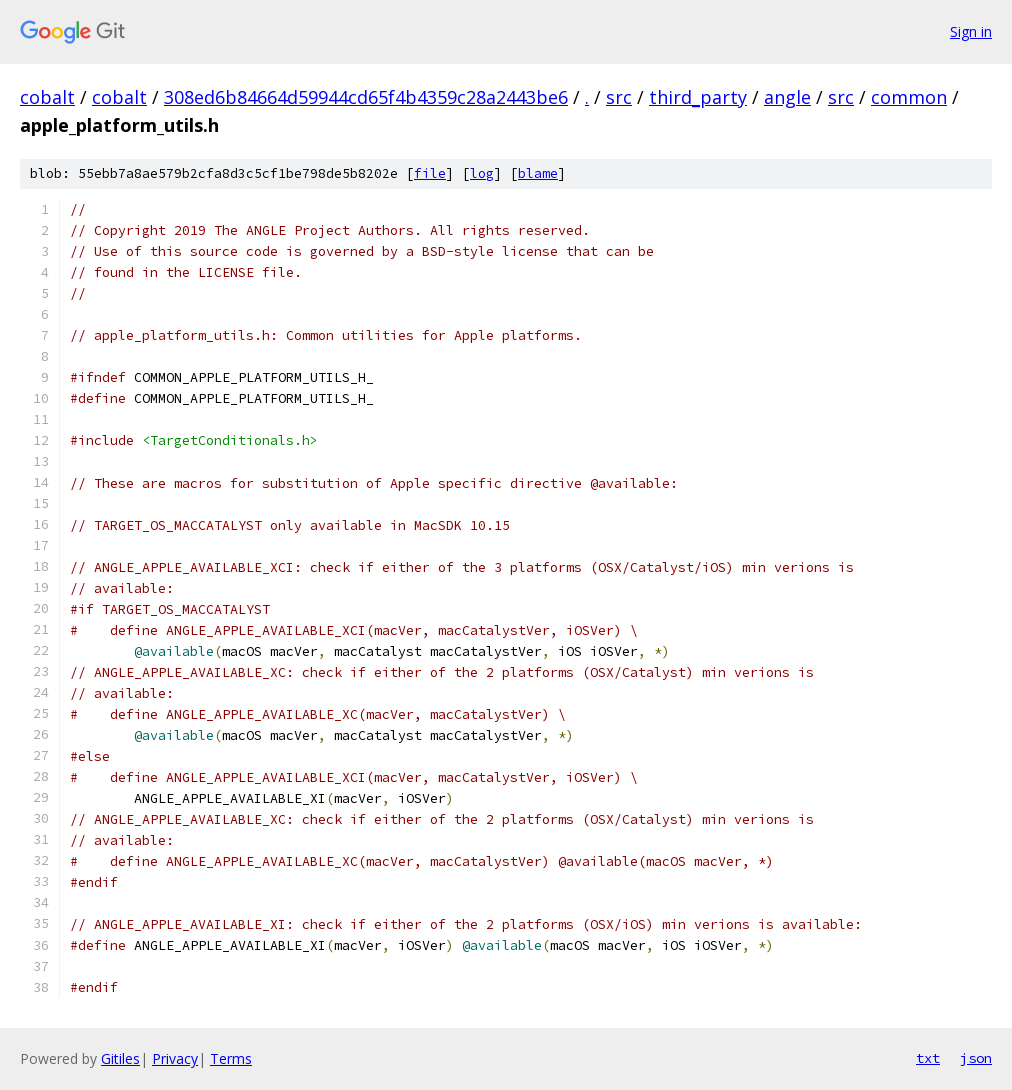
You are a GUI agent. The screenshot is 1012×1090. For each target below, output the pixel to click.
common (909, 97)
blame (538, 173)
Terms (231, 1058)
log (482, 173)
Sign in (971, 31)
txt (928, 1058)
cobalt (47, 97)
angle (787, 97)
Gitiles (120, 1058)
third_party (698, 97)
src (619, 97)
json (976, 1058)
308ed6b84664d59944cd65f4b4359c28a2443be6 (366, 97)
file (430, 173)
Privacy (175, 1058)
